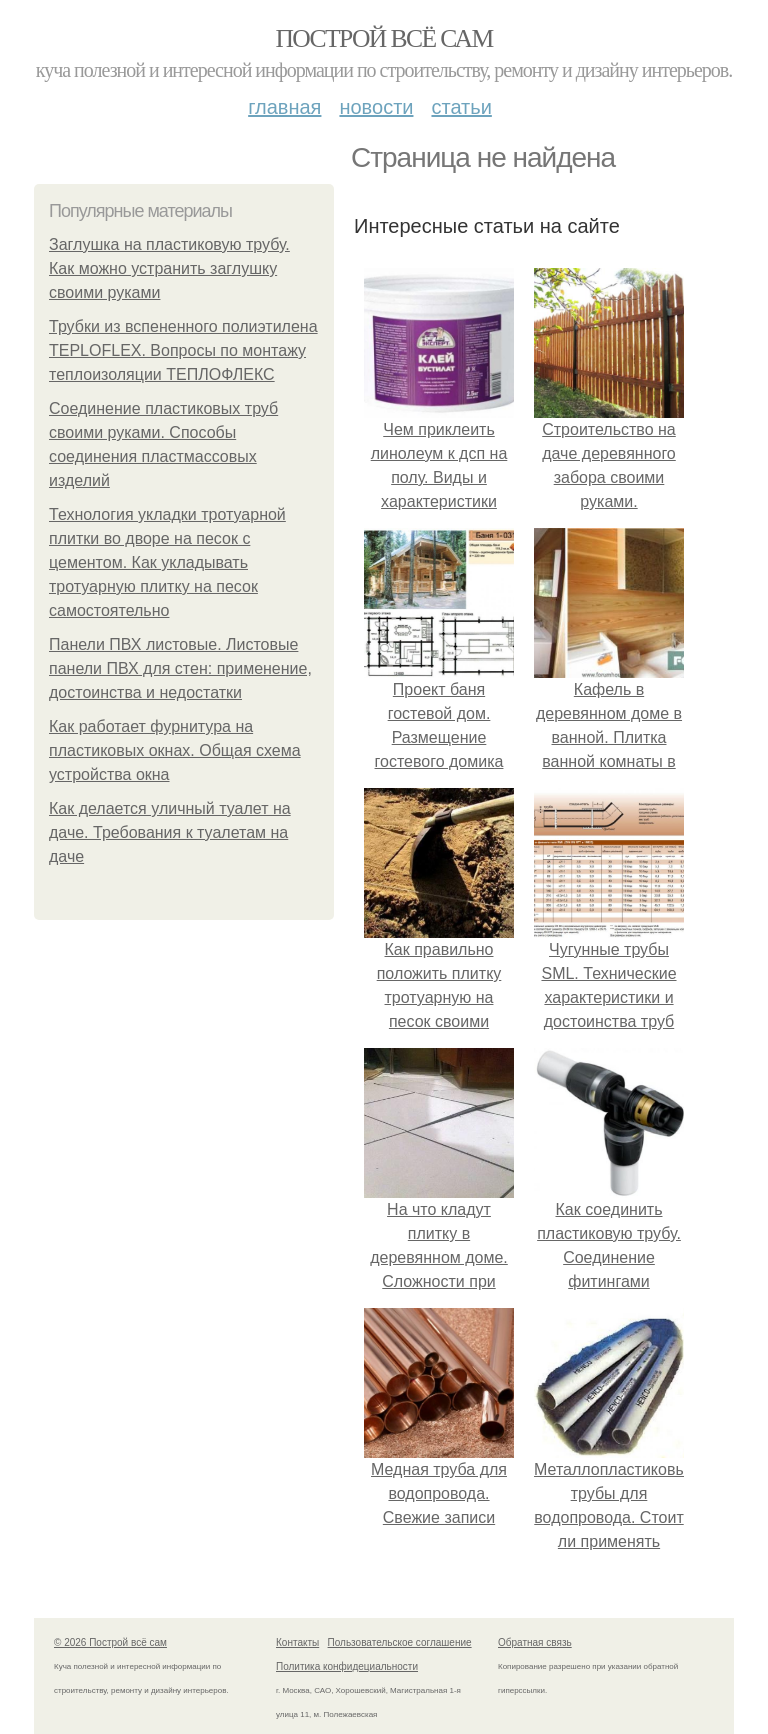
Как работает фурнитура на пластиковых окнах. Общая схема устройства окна (175, 750)
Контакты (297, 1642)
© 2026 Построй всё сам (110, 1642)
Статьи (461, 107)
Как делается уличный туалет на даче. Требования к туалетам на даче (170, 832)
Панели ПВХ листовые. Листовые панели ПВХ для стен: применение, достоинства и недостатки (180, 668)
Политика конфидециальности (347, 1666)
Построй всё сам (383, 38)
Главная (284, 107)
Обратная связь (535, 1642)
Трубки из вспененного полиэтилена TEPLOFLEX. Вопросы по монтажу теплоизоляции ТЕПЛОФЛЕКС (183, 350)
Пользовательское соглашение (400, 1642)
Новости (376, 107)
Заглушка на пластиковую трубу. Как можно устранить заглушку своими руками (169, 268)
